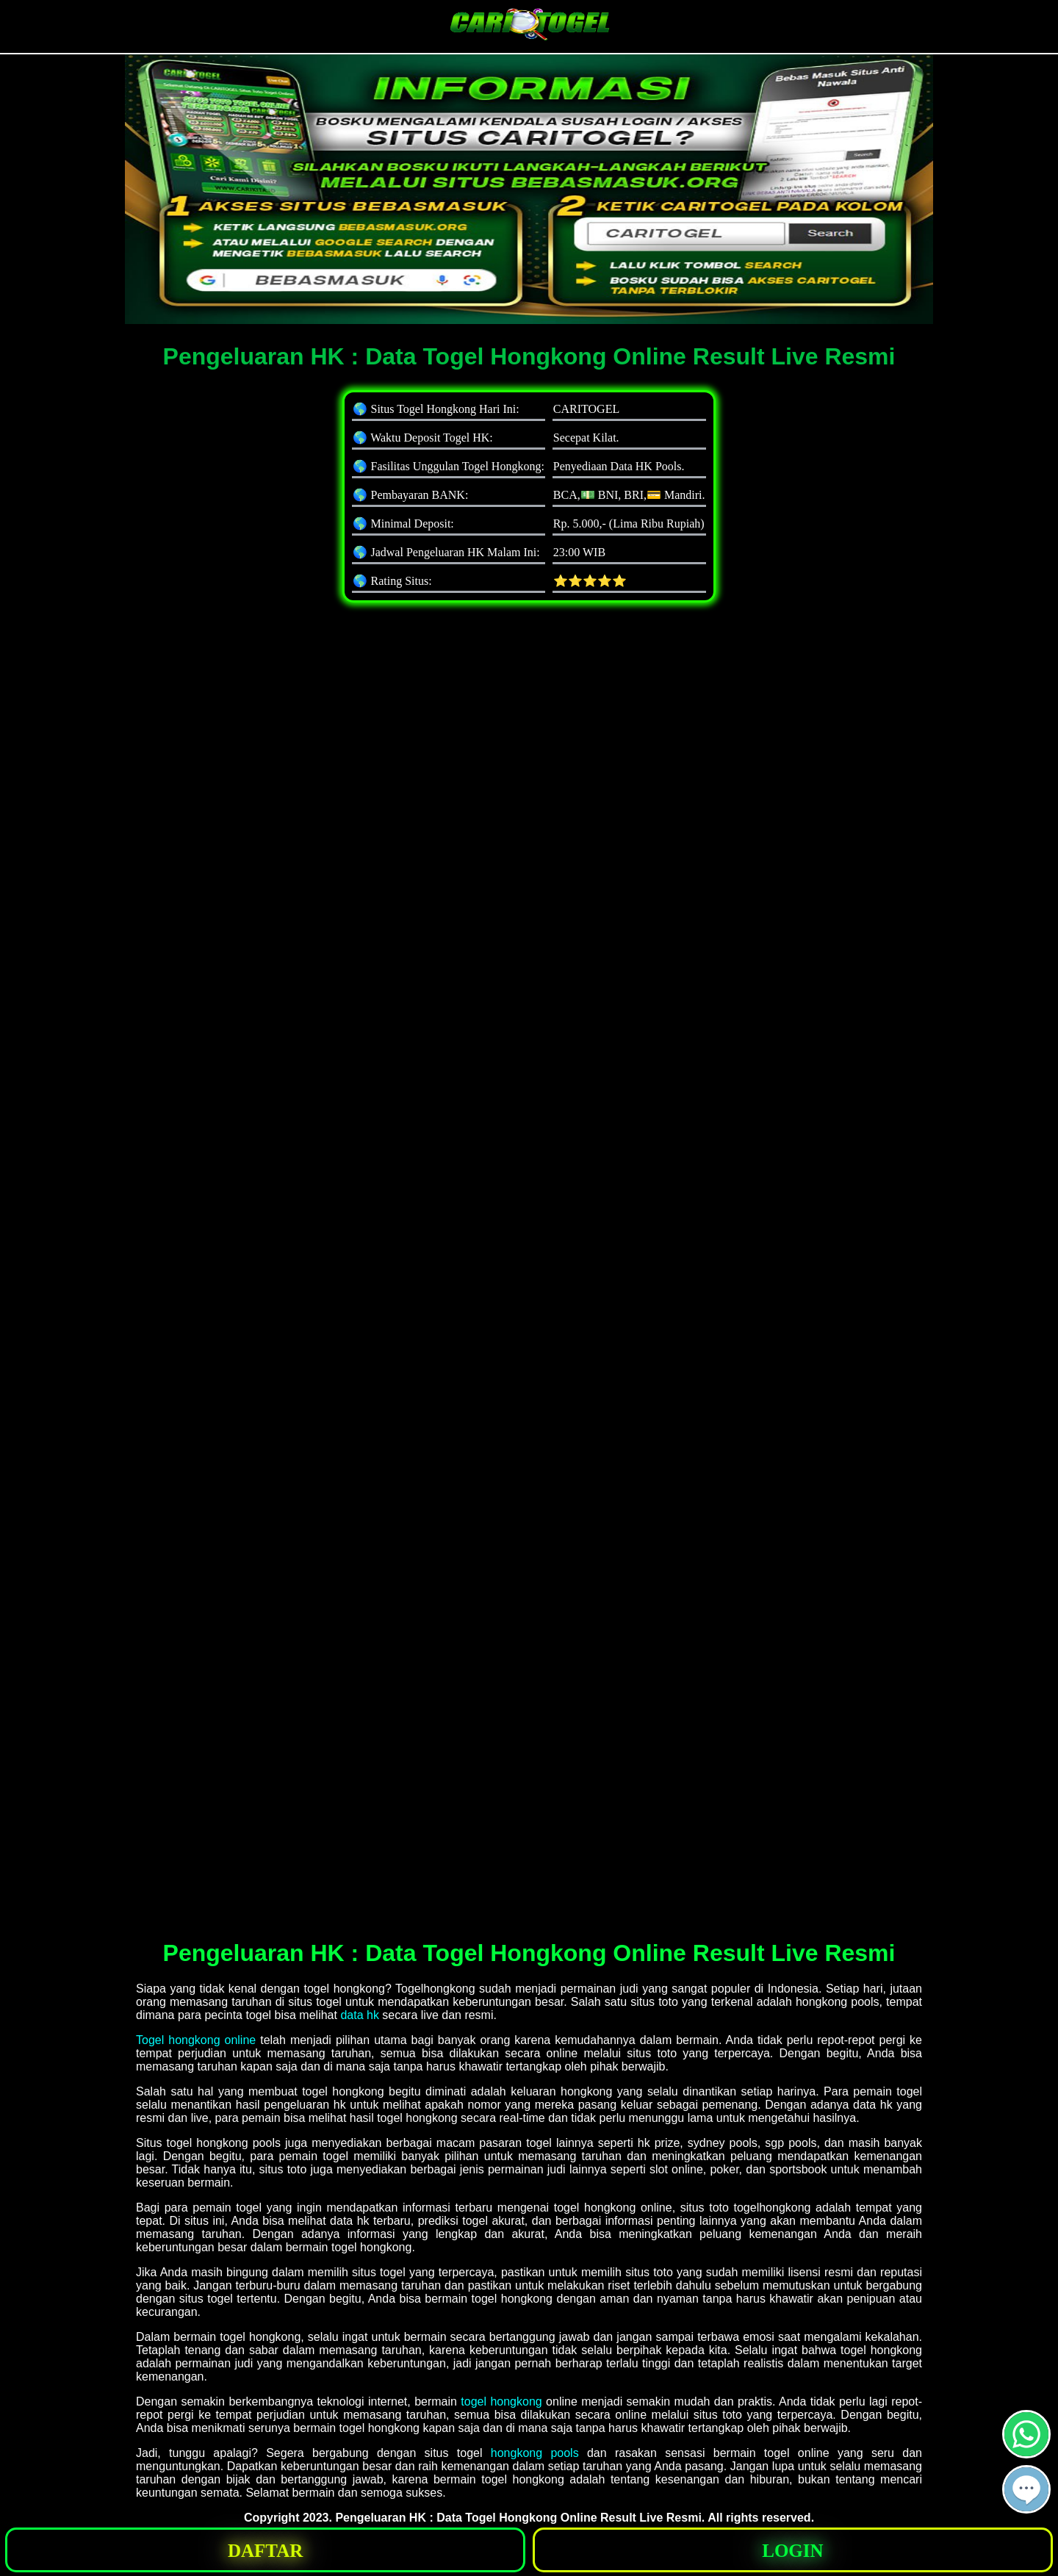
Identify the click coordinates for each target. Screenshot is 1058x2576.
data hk (359, 2015)
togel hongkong (501, 2401)
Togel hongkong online (196, 2040)
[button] (1026, 2489)
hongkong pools (535, 2453)
